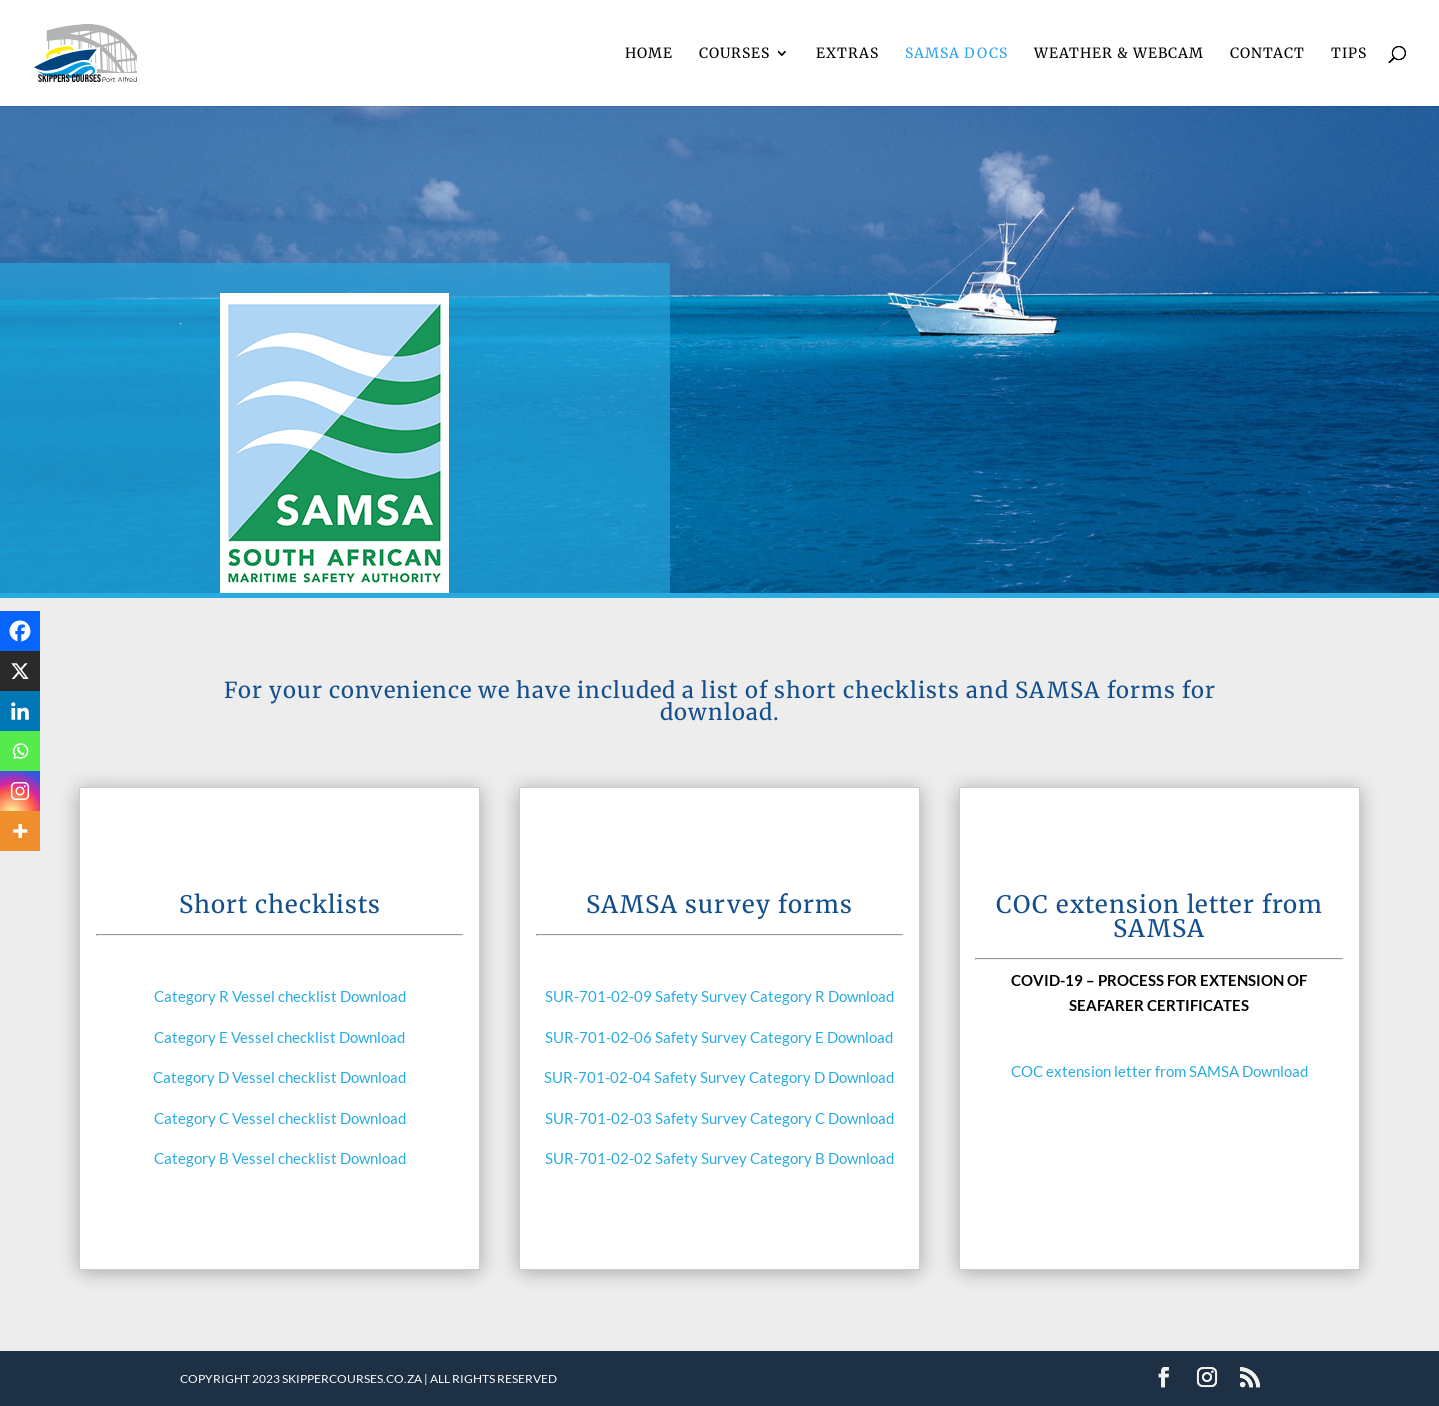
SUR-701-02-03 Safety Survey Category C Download (719, 1118)
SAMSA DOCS (956, 54)
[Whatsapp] (20, 751)
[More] (20, 831)
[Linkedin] (20, 711)
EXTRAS (847, 54)
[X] (20, 671)
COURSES (734, 54)
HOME (649, 54)
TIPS (1349, 54)
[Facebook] (20, 631)
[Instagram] (20, 791)
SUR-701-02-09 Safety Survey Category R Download (719, 996)
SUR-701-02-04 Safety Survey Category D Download (719, 1077)
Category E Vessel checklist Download (279, 1037)
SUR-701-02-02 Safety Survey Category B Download (719, 1158)
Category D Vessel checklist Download (279, 1077)
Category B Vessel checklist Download (280, 1158)
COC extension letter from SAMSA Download (1159, 1071)
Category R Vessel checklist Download (280, 996)
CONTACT (1267, 54)
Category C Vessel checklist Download (280, 1118)
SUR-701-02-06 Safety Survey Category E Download (719, 1037)
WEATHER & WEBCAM (1119, 54)
